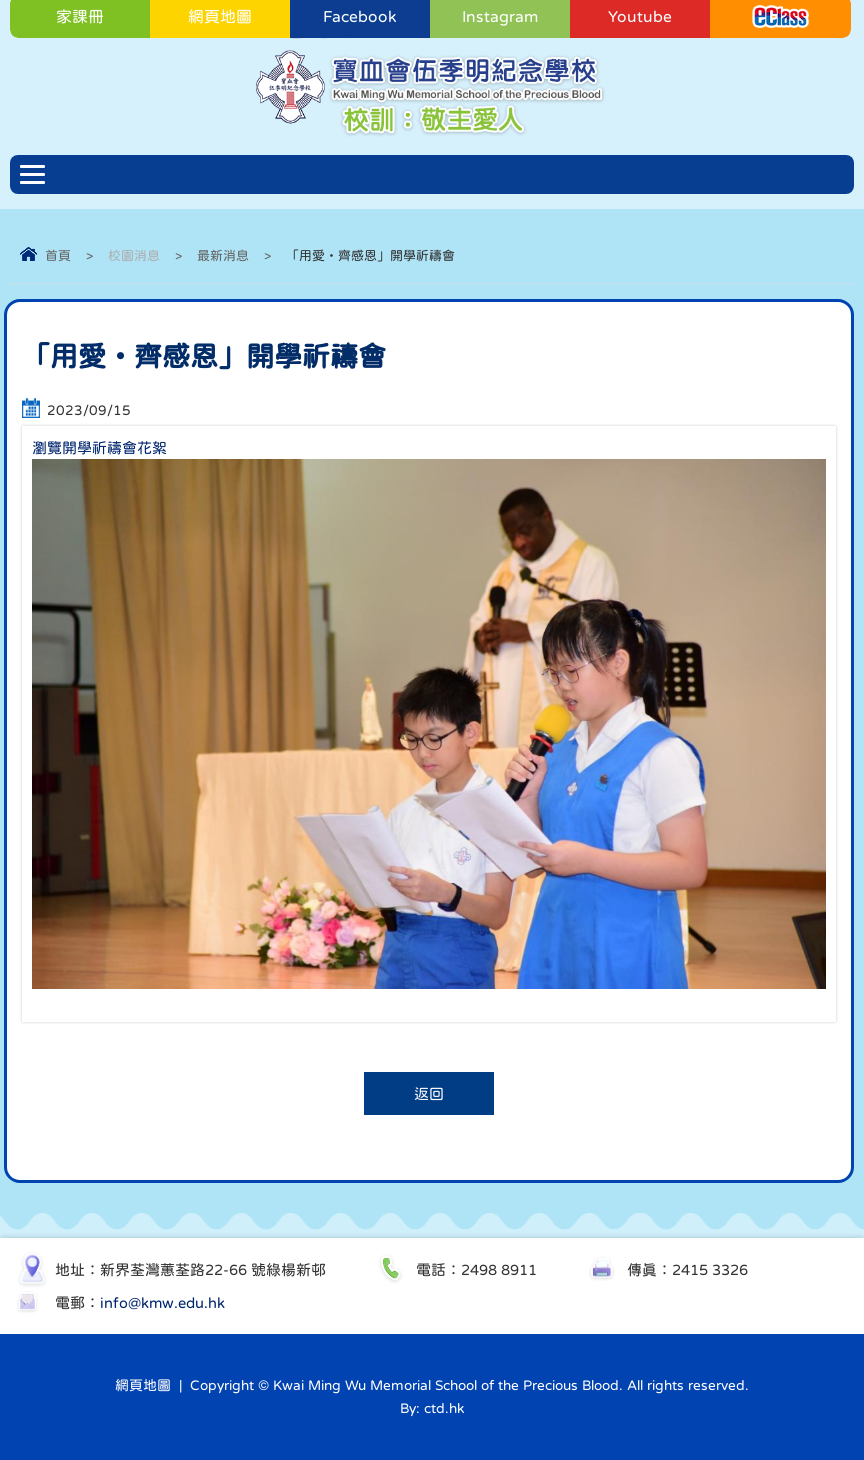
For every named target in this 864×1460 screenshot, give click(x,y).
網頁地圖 (143, 1385)
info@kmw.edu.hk (162, 1302)
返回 (429, 1093)
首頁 (58, 255)
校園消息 (134, 255)
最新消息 (223, 255)
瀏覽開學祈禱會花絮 (99, 447)
